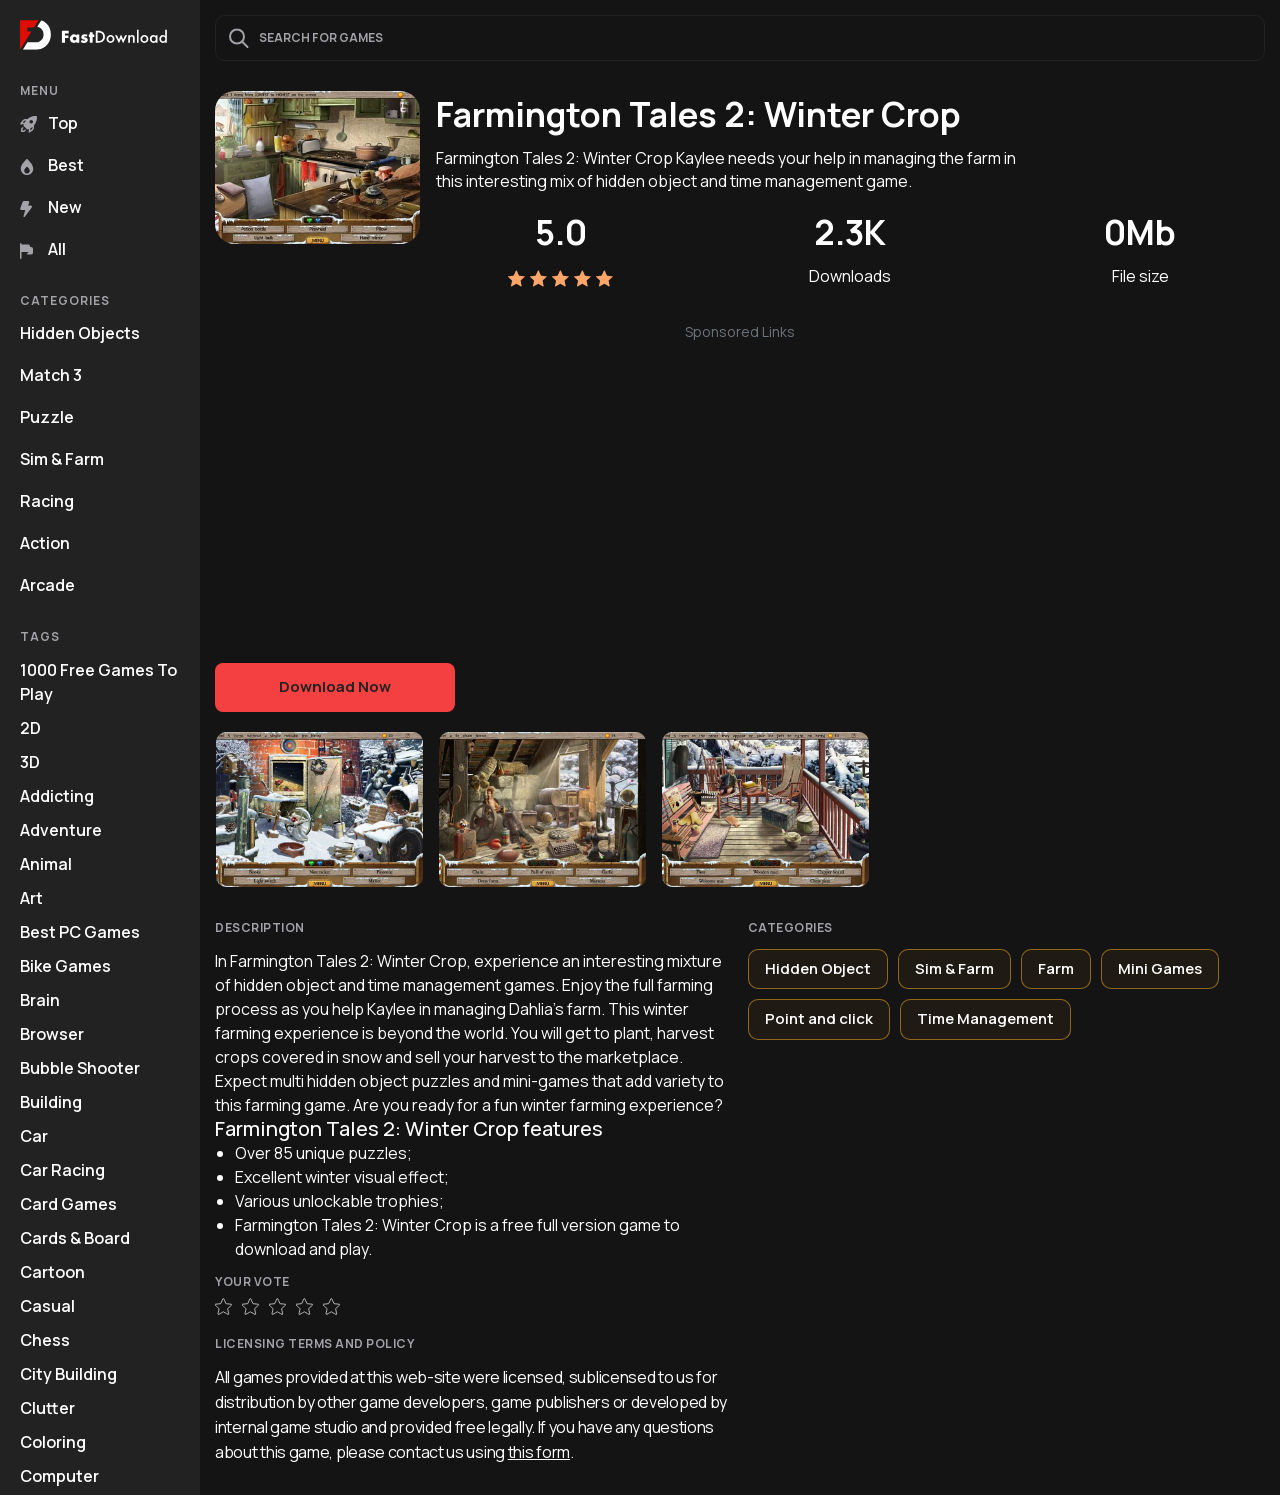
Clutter (47, 1408)
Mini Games (1160, 968)
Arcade (47, 585)
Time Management (985, 1018)
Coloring (53, 1442)
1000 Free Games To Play (98, 682)
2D (30, 728)
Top (49, 123)
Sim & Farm (62, 459)
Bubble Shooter (80, 1068)
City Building (68, 1374)
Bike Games (65, 966)
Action (45, 543)
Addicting (57, 796)
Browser (52, 1034)
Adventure (61, 830)
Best (52, 165)
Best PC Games (80, 932)
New (51, 207)
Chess (45, 1340)
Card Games (68, 1204)
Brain (40, 1000)
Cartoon (52, 1272)
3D (30, 762)
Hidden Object (818, 968)
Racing (47, 501)
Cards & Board (75, 1238)
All (43, 249)
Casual (47, 1306)
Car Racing (62, 1170)
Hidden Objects (80, 333)
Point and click (819, 1018)
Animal (46, 864)
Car (34, 1136)
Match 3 (51, 375)
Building (51, 1102)
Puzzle (47, 417)
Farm (1056, 968)
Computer (59, 1476)
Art (31, 898)
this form (539, 1452)
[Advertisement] (740, 483)
